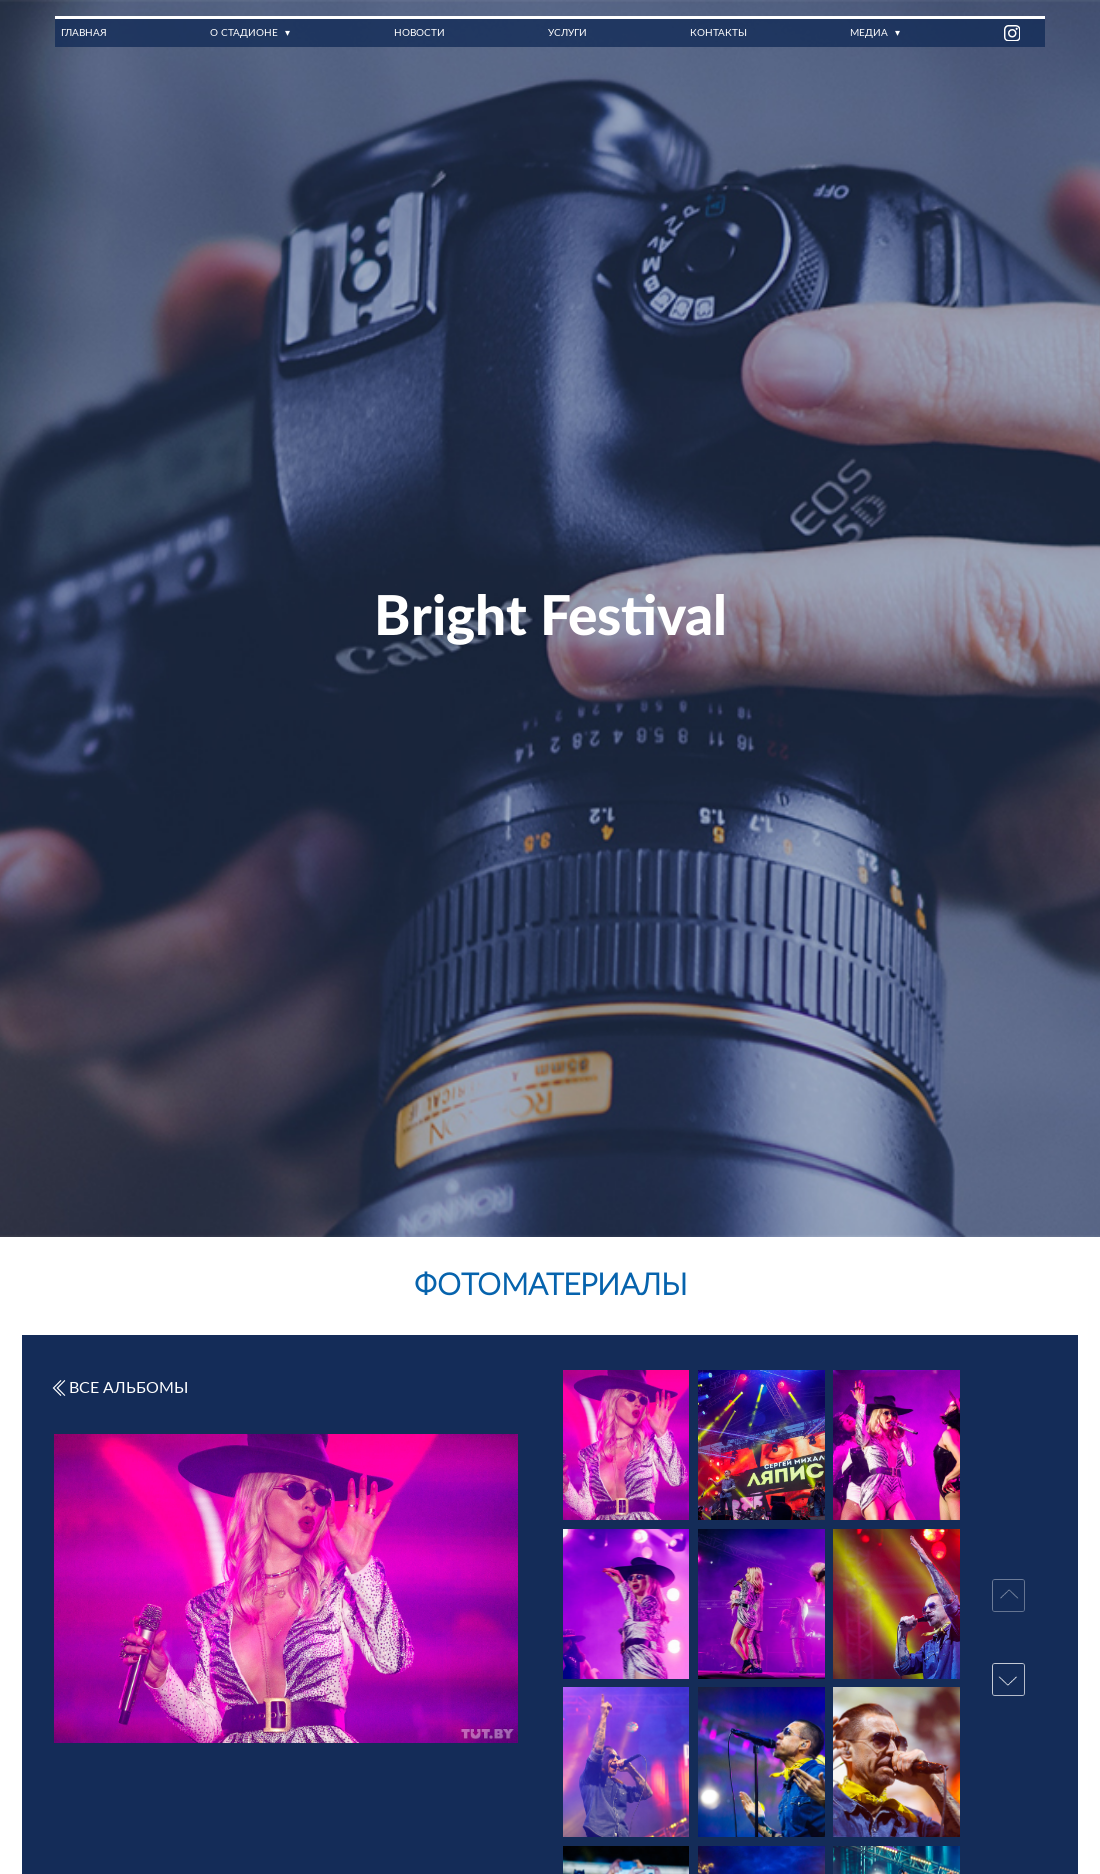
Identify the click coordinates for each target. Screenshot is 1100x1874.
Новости (418, 33)
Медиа (869, 33)
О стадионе (244, 33)
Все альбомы (119, 1388)
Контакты (718, 33)
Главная (84, 33)
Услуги (566, 33)
